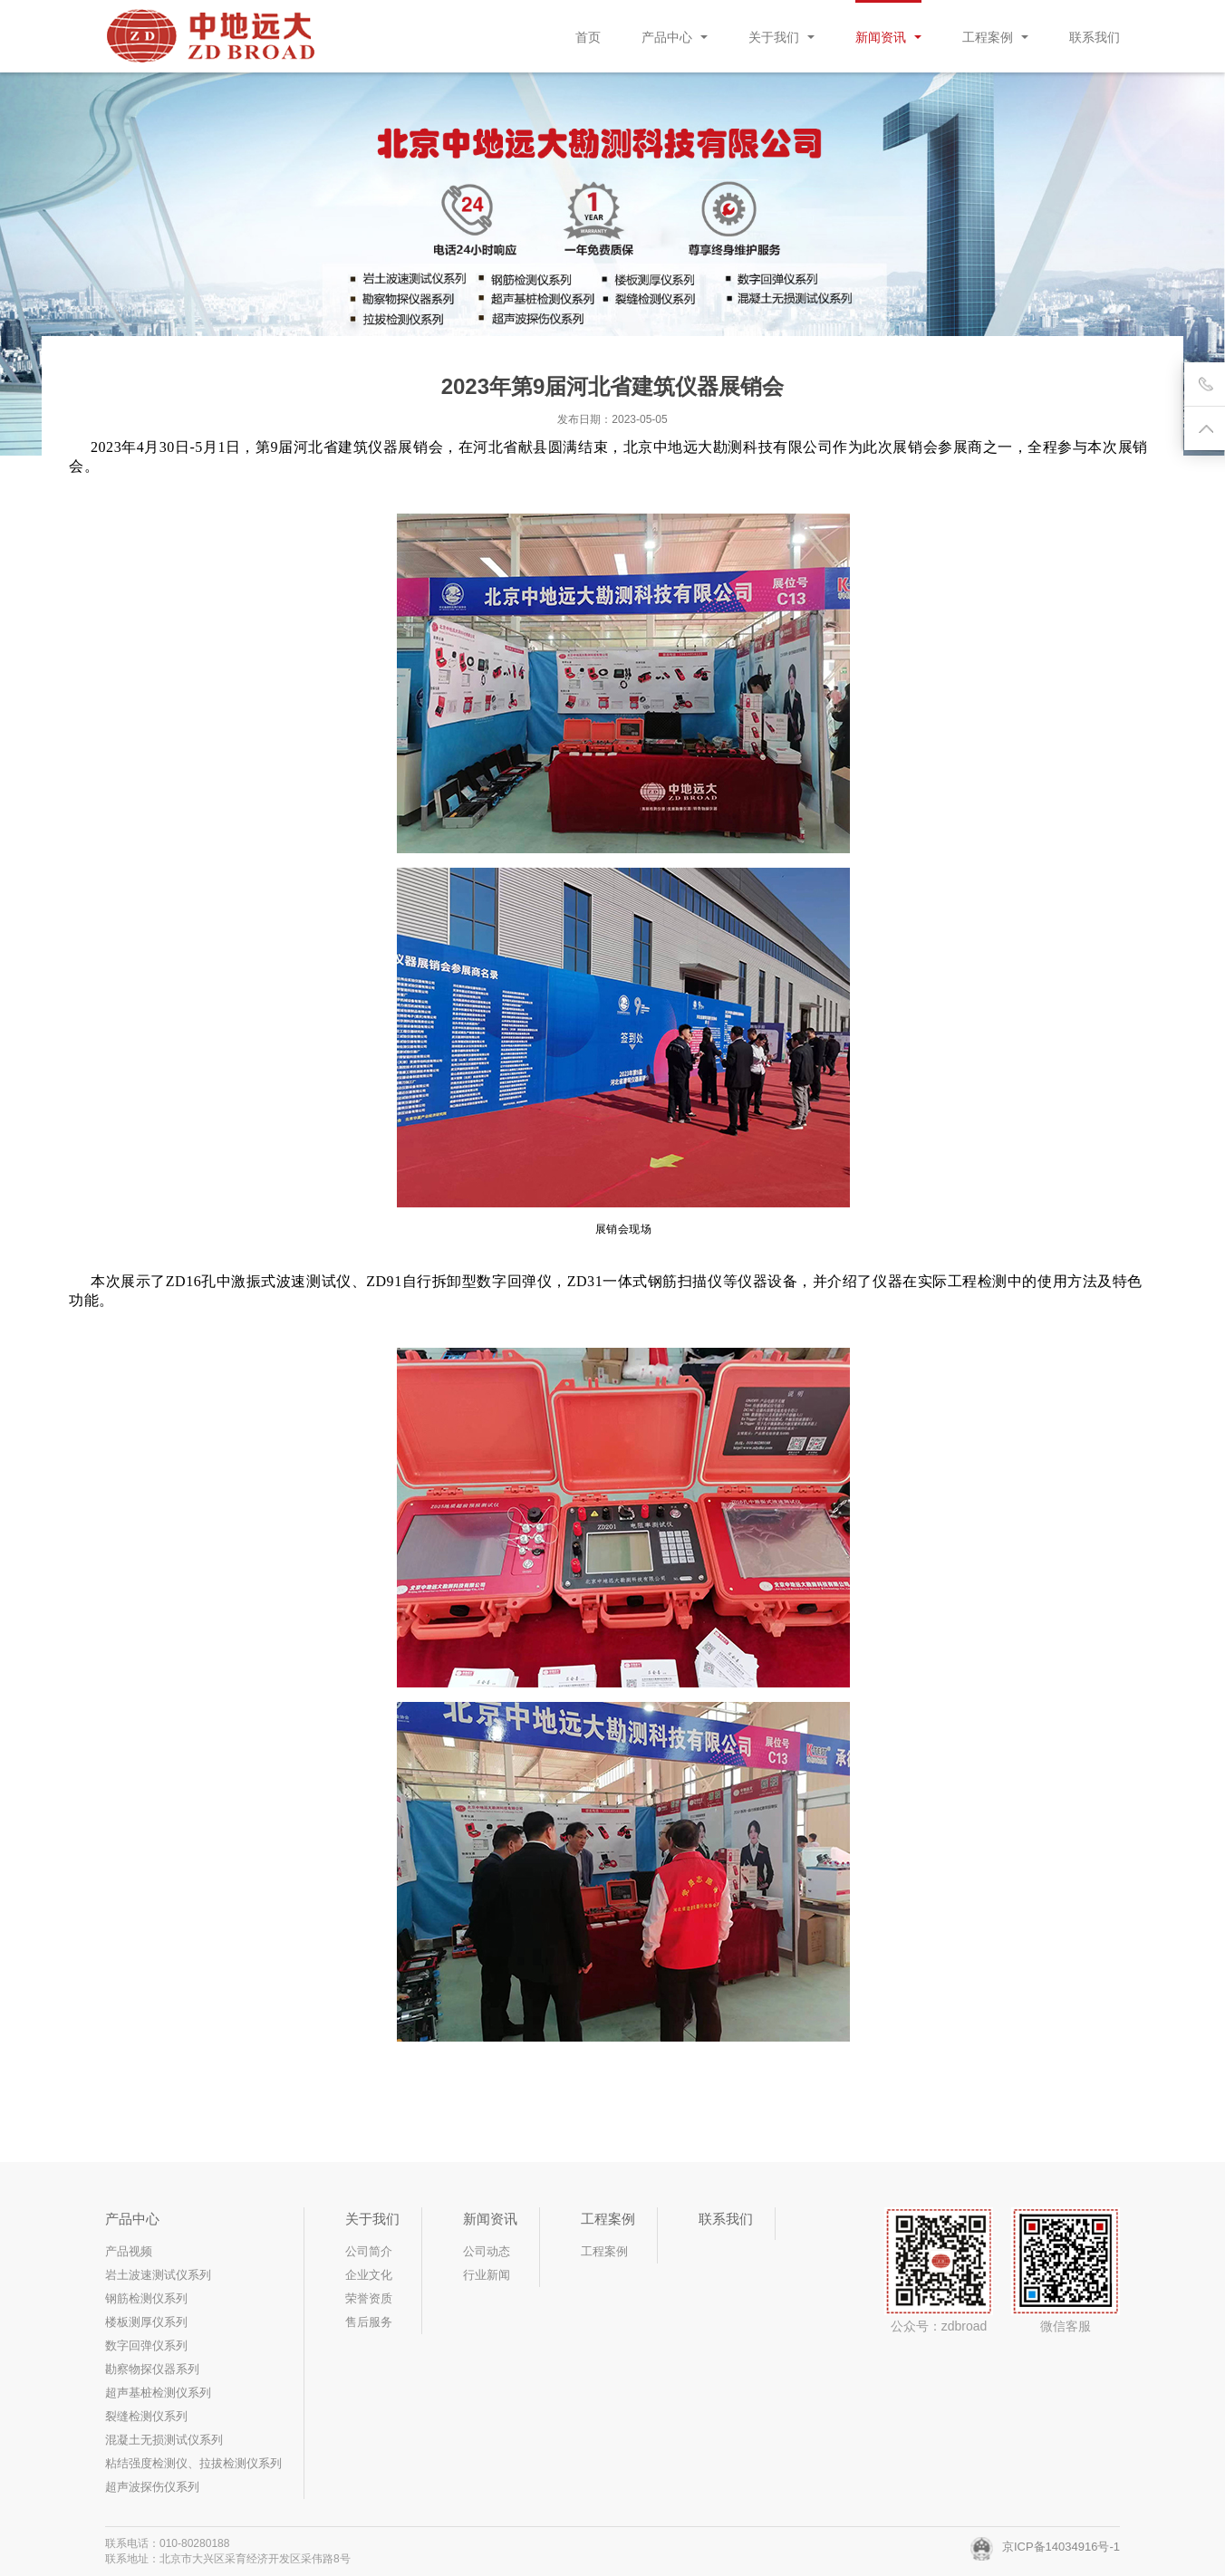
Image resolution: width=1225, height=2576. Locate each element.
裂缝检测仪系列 (146, 2416)
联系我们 (1094, 37)
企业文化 (368, 2275)
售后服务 (368, 2322)
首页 (588, 37)
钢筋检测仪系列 (146, 2298)
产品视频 (128, 2251)
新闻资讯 (888, 37)
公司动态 (486, 2251)
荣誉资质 (368, 2298)
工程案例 (995, 37)
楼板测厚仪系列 (146, 2322)
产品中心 (674, 37)
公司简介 (368, 2251)
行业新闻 (486, 2275)
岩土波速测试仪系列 (158, 2275)
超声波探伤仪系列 (152, 2487)
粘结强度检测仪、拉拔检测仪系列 (193, 2463)
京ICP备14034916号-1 (1045, 2546)
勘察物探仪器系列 (152, 2369)
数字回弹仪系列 (146, 2345)
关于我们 (781, 37)
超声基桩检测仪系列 (158, 2392)
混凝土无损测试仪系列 (164, 2439)
